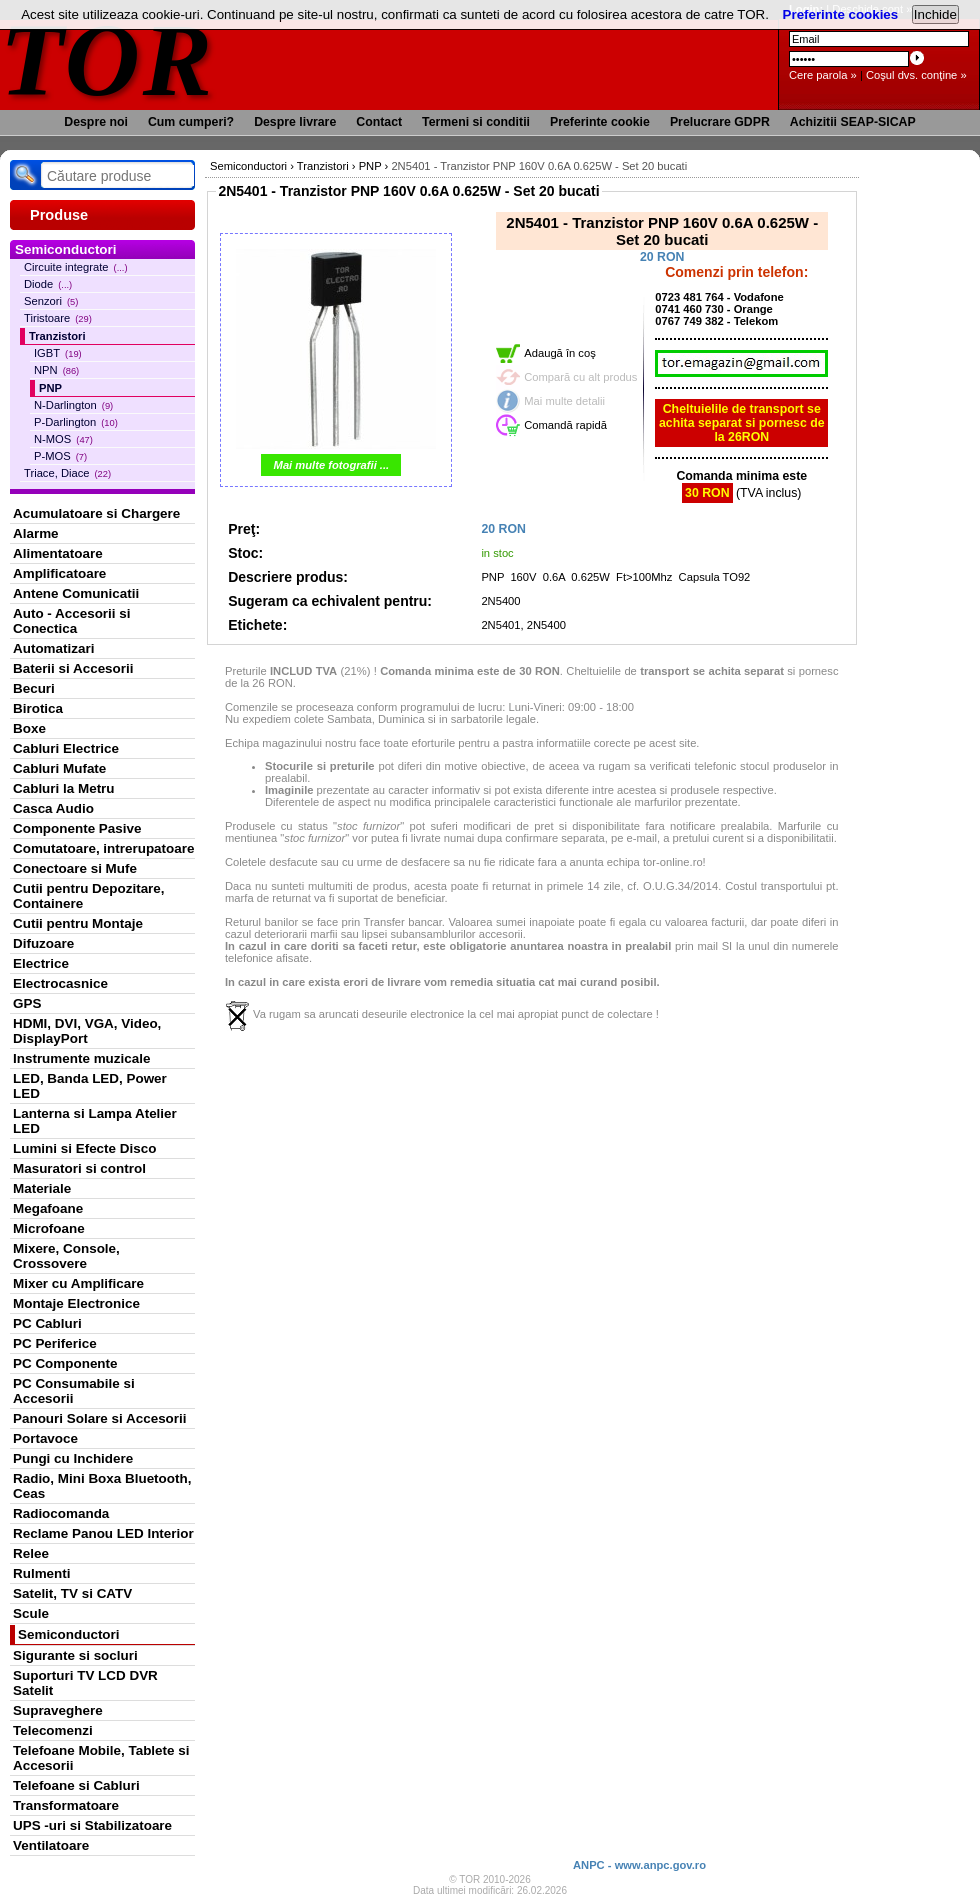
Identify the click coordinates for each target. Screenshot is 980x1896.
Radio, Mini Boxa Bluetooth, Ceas (102, 1486)
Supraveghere (58, 1710)
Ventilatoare (51, 1845)
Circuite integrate (76, 267)
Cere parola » (823, 75)
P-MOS (60, 456)
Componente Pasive (77, 828)
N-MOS (63, 439)
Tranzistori (57, 336)
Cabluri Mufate (59, 768)
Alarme (36, 533)
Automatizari (53, 648)
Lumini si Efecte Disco (84, 1148)
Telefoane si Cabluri (76, 1785)
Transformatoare (66, 1805)
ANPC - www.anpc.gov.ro (639, 1865)
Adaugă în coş (560, 353)
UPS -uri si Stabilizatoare (92, 1825)
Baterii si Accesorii (73, 668)
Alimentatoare (58, 553)
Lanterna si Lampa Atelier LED (95, 1121)
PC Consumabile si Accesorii (74, 1391)
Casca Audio (53, 808)
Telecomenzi (53, 1730)
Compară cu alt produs (580, 377)
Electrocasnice (60, 983)
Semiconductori (69, 1634)
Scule (31, 1613)
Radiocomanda (61, 1513)
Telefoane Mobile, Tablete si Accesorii (101, 1758)
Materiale (42, 1188)
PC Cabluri (47, 1323)
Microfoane (49, 1228)
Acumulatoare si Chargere (96, 513)
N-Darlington (73, 405)
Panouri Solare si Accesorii (100, 1418)
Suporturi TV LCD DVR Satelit (85, 1683)
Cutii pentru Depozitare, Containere (89, 896)
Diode (48, 284)
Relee (31, 1553)
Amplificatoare (59, 573)
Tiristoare (58, 318)
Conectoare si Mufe (75, 868)
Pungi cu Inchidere (73, 1458)
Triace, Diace (67, 473)
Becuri (34, 688)
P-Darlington (76, 422)
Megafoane (48, 1208)
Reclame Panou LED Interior (103, 1533)
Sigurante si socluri (75, 1655)
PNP (50, 388)
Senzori (51, 301)
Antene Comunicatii (76, 593)
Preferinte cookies (841, 14)
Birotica (38, 708)
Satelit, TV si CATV (72, 1593)
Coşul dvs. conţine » (916, 75)
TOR (107, 59)
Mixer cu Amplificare (78, 1283)
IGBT (58, 353)
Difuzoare (43, 943)
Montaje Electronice (76, 1303)
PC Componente (65, 1363)
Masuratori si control (79, 1168)
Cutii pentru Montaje (78, 923)
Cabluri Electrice (66, 748)
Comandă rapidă (565, 425)
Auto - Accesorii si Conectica (71, 621)
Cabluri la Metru (64, 788)
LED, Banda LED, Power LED (90, 1086)
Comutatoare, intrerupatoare (103, 848)
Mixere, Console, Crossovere (66, 1256)
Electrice (41, 963)
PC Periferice (55, 1343)
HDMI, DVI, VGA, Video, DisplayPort (87, 1031)
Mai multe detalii (564, 401)
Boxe (29, 728)
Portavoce (45, 1438)
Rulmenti (41, 1573)
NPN (56, 370)
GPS (27, 1003)
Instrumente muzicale (81, 1058)
